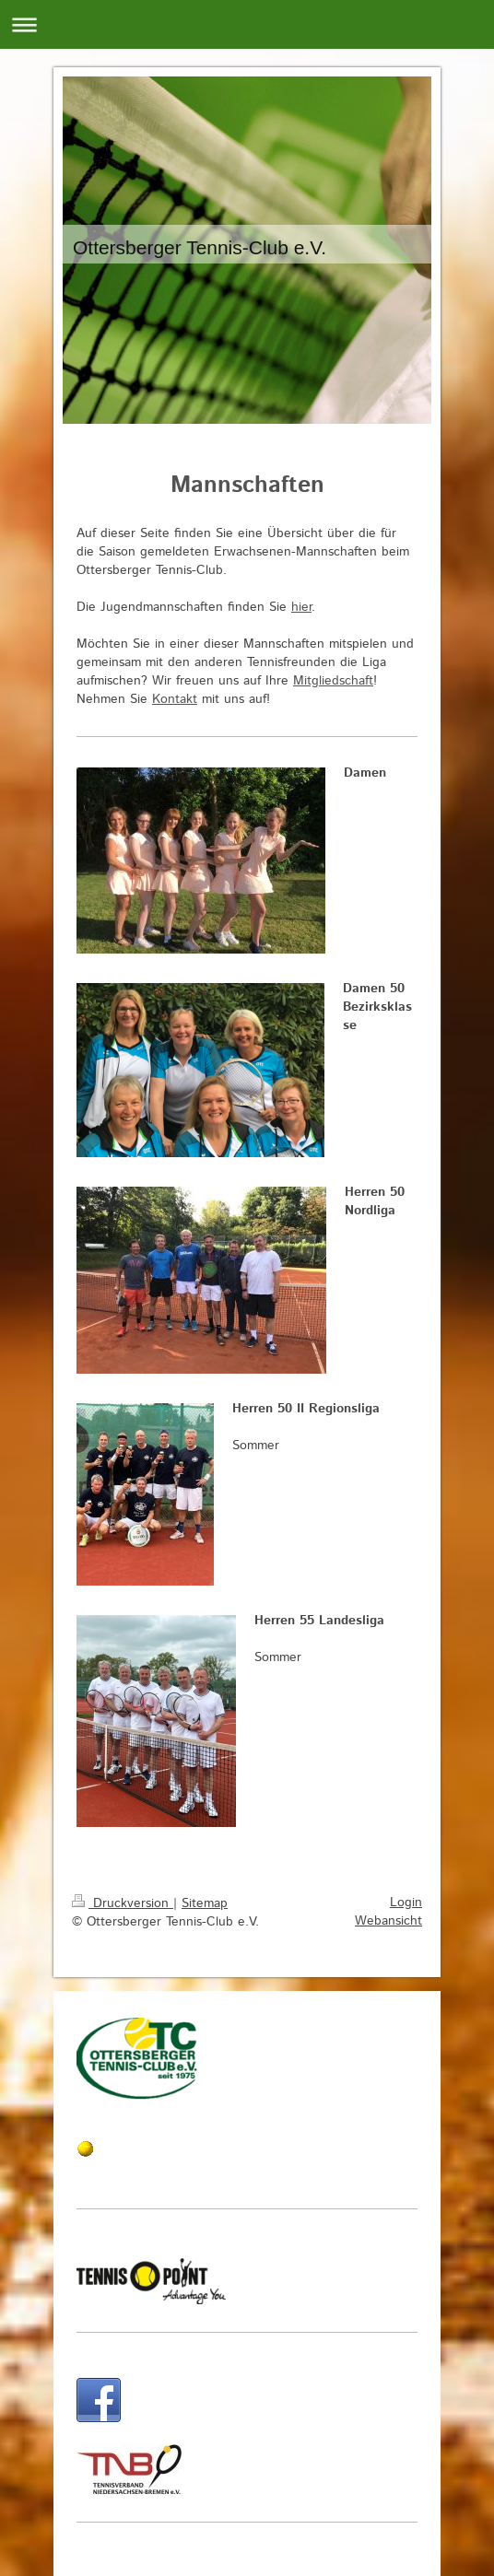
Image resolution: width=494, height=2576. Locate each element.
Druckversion (122, 1903)
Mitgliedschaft (333, 681)
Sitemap (205, 1903)
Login (406, 1902)
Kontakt (174, 699)
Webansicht (388, 1921)
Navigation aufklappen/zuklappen (247, 24)
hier (301, 607)
